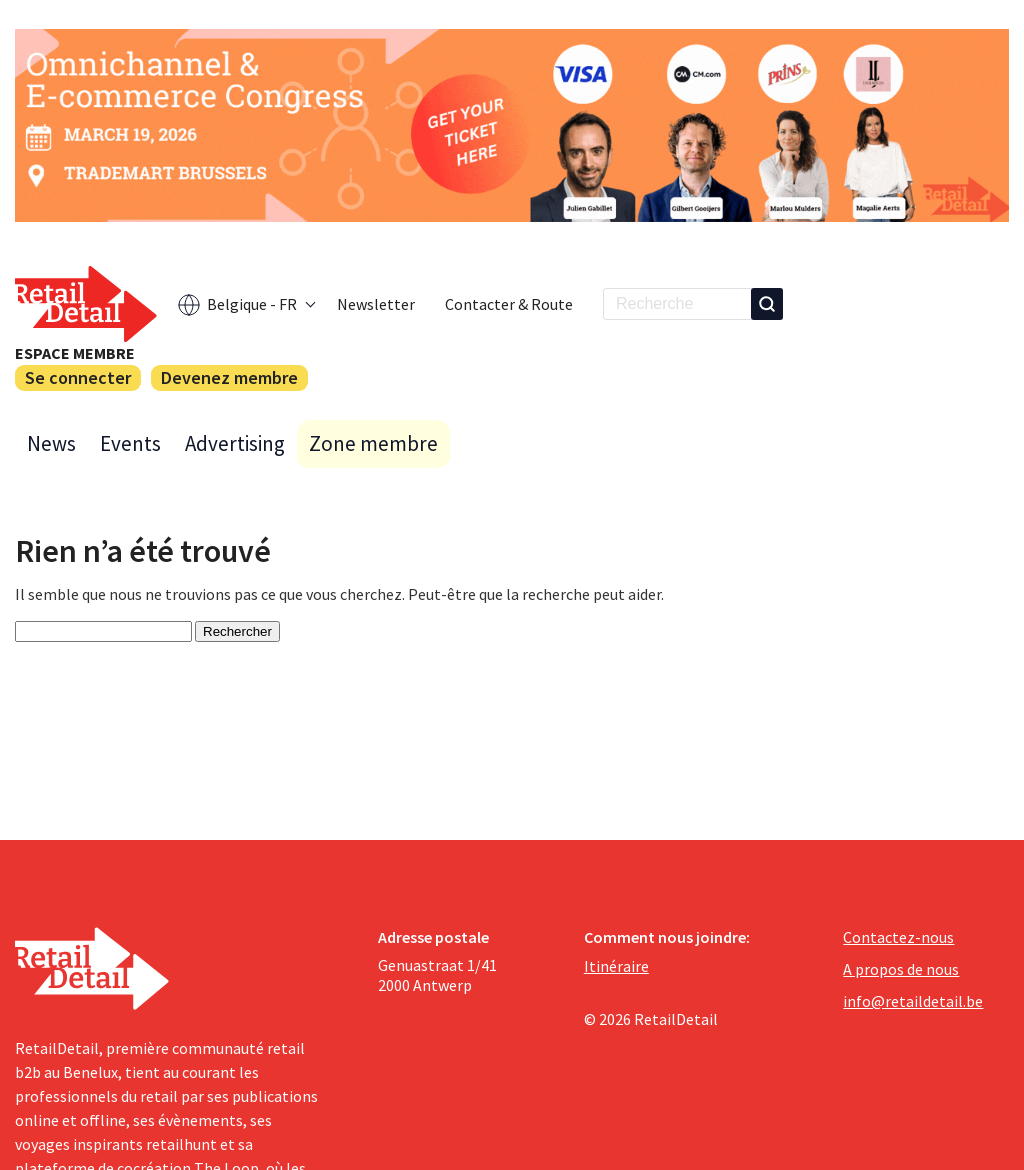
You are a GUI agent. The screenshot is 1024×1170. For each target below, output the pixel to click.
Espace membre (75, 353)
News (51, 443)
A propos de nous (901, 969)
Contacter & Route (509, 304)
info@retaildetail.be (913, 1001)
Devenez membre (229, 377)
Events (130, 443)
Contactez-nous (898, 937)
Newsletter (376, 304)
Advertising (235, 443)
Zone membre (373, 443)
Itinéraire (616, 966)
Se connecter (78, 377)
